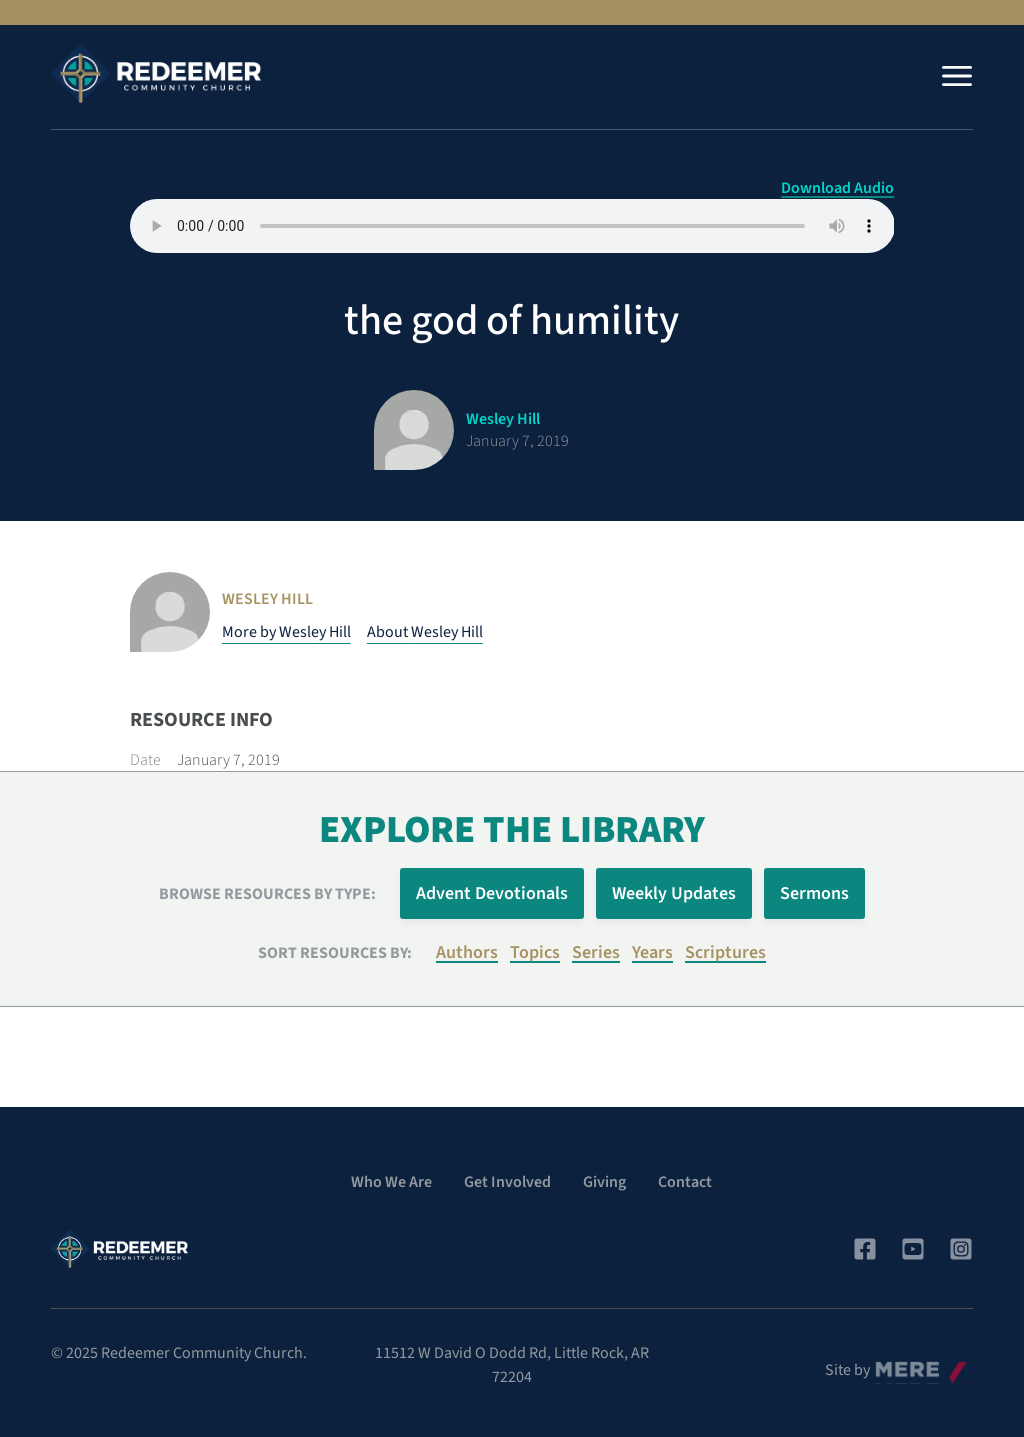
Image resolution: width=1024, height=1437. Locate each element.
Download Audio (837, 188)
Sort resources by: (335, 953)
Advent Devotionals (492, 893)
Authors (467, 952)
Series (596, 952)
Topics (535, 952)
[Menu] (957, 76)
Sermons (814, 893)
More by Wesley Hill (286, 632)
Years (652, 952)
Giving (604, 1182)
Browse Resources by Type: (267, 894)
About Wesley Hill (425, 632)
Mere (892, 1365)
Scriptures (725, 952)
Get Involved (507, 1182)
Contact (685, 1182)
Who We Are (391, 1182)
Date (145, 760)
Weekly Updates (674, 893)
